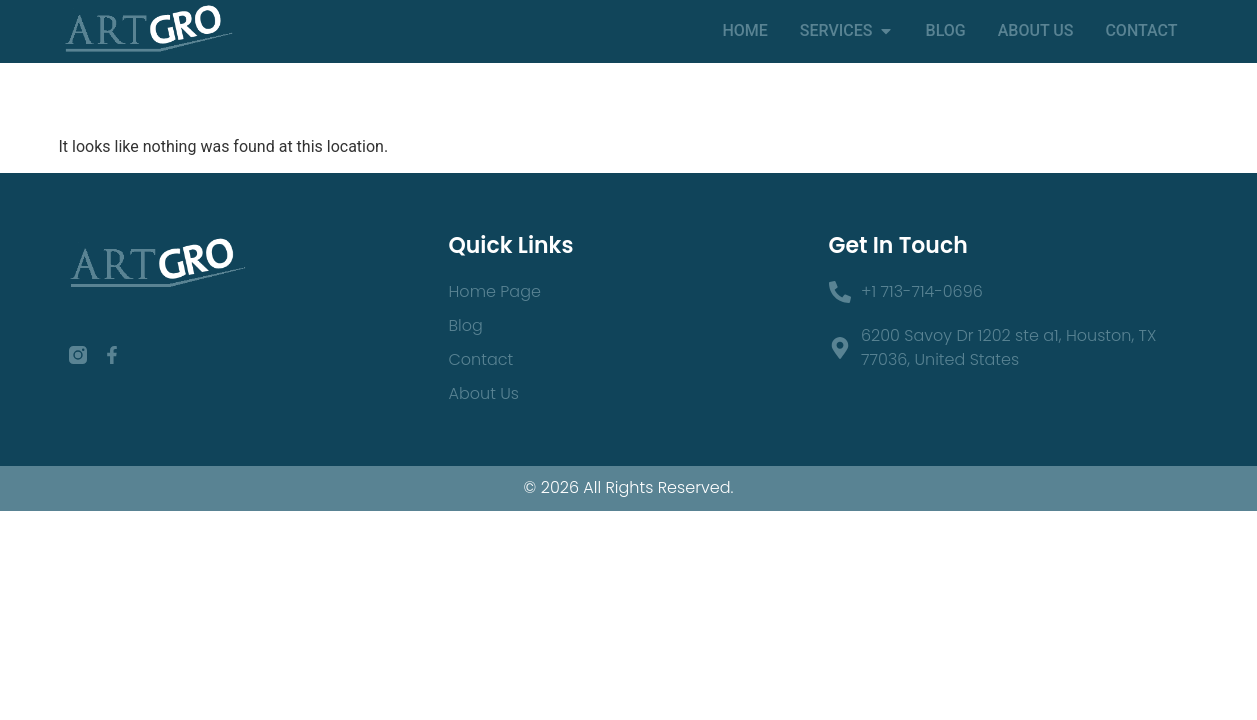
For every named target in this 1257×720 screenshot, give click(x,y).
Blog (466, 325)
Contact (481, 359)
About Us (484, 393)
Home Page (495, 291)
